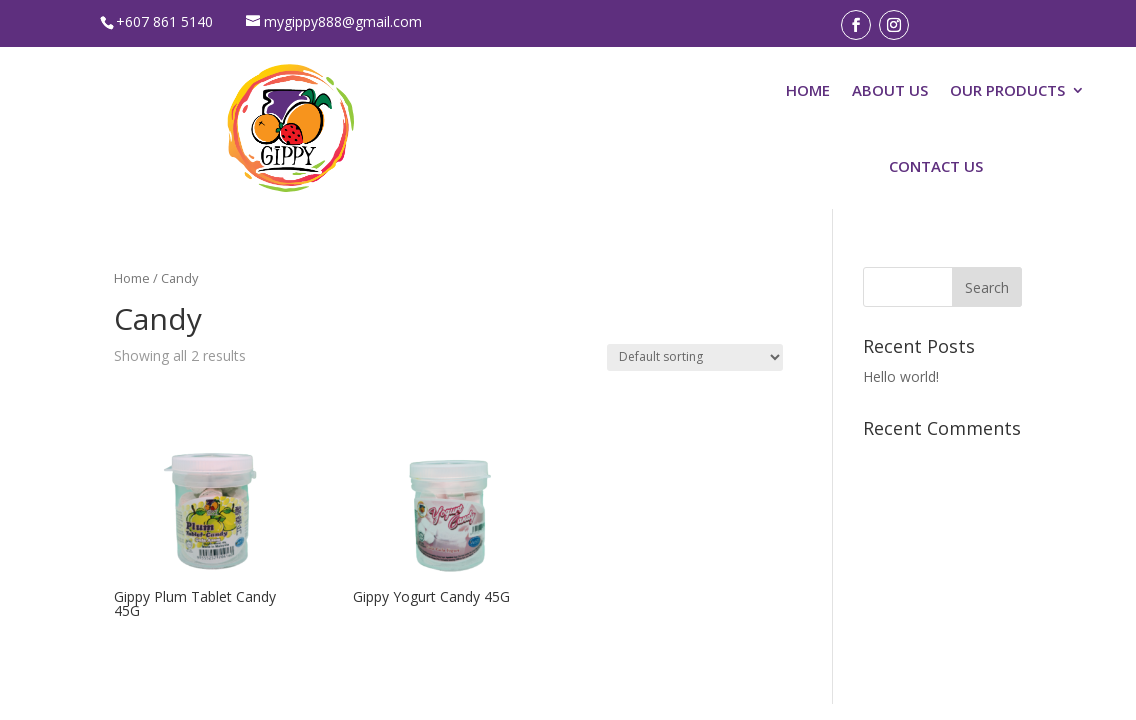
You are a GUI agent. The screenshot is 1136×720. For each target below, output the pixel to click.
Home (132, 278)
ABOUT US (890, 90)
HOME (808, 90)
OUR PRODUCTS (1007, 90)
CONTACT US (936, 166)
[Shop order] (695, 357)
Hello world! (901, 376)
